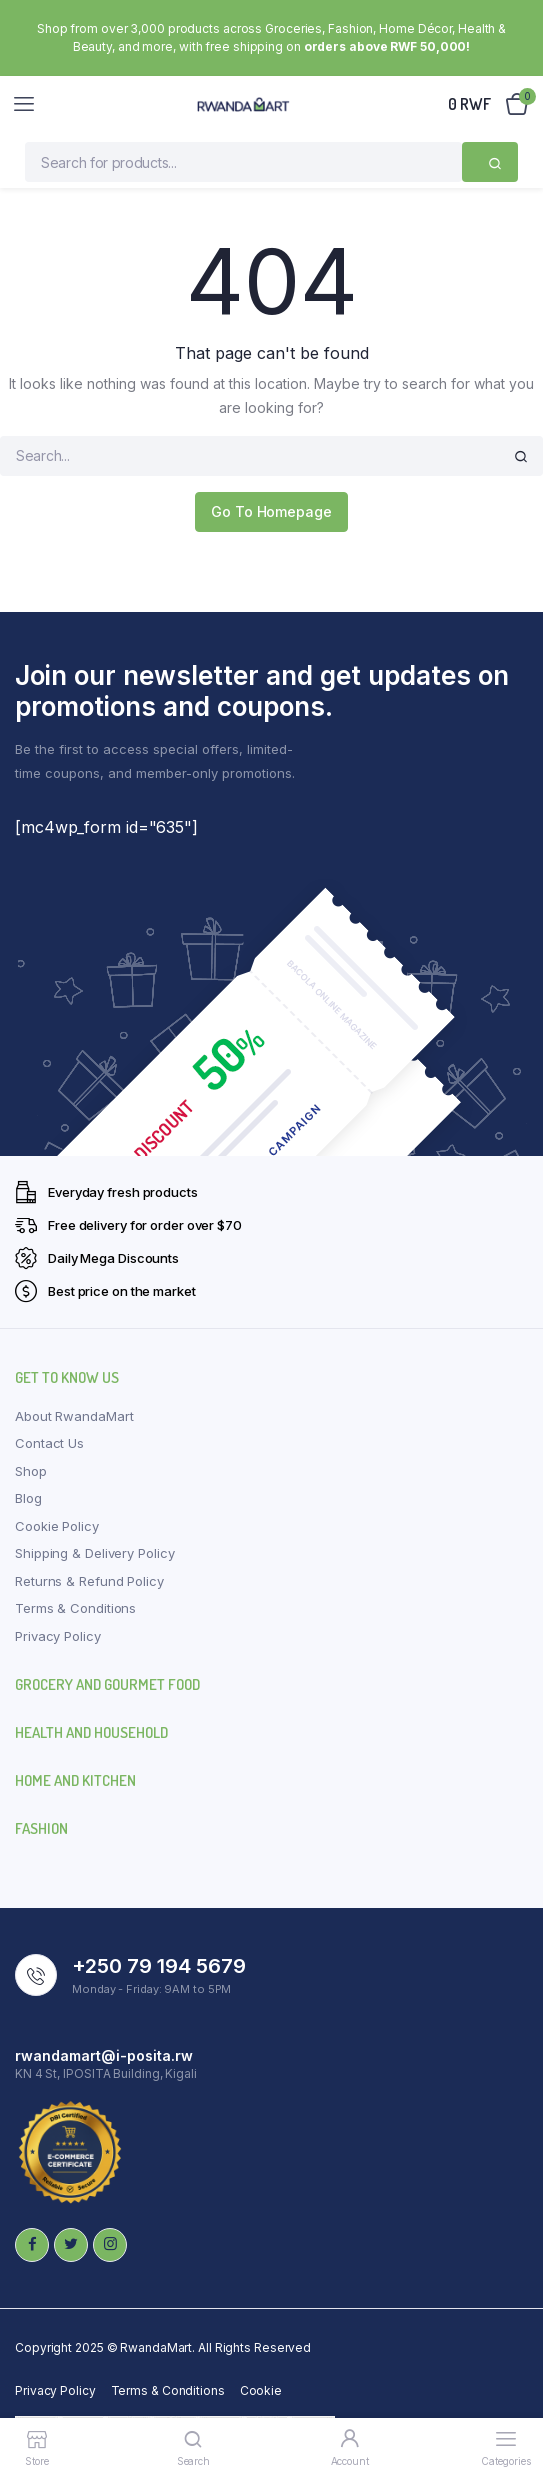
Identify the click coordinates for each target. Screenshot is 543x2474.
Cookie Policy (57, 1526)
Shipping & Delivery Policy (94, 1553)
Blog (28, 1498)
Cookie (261, 2390)
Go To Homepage (271, 511)
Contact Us (49, 1443)
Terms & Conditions (75, 1608)
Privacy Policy (58, 1636)
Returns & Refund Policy (89, 1581)
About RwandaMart (74, 1416)
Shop (31, 1471)
